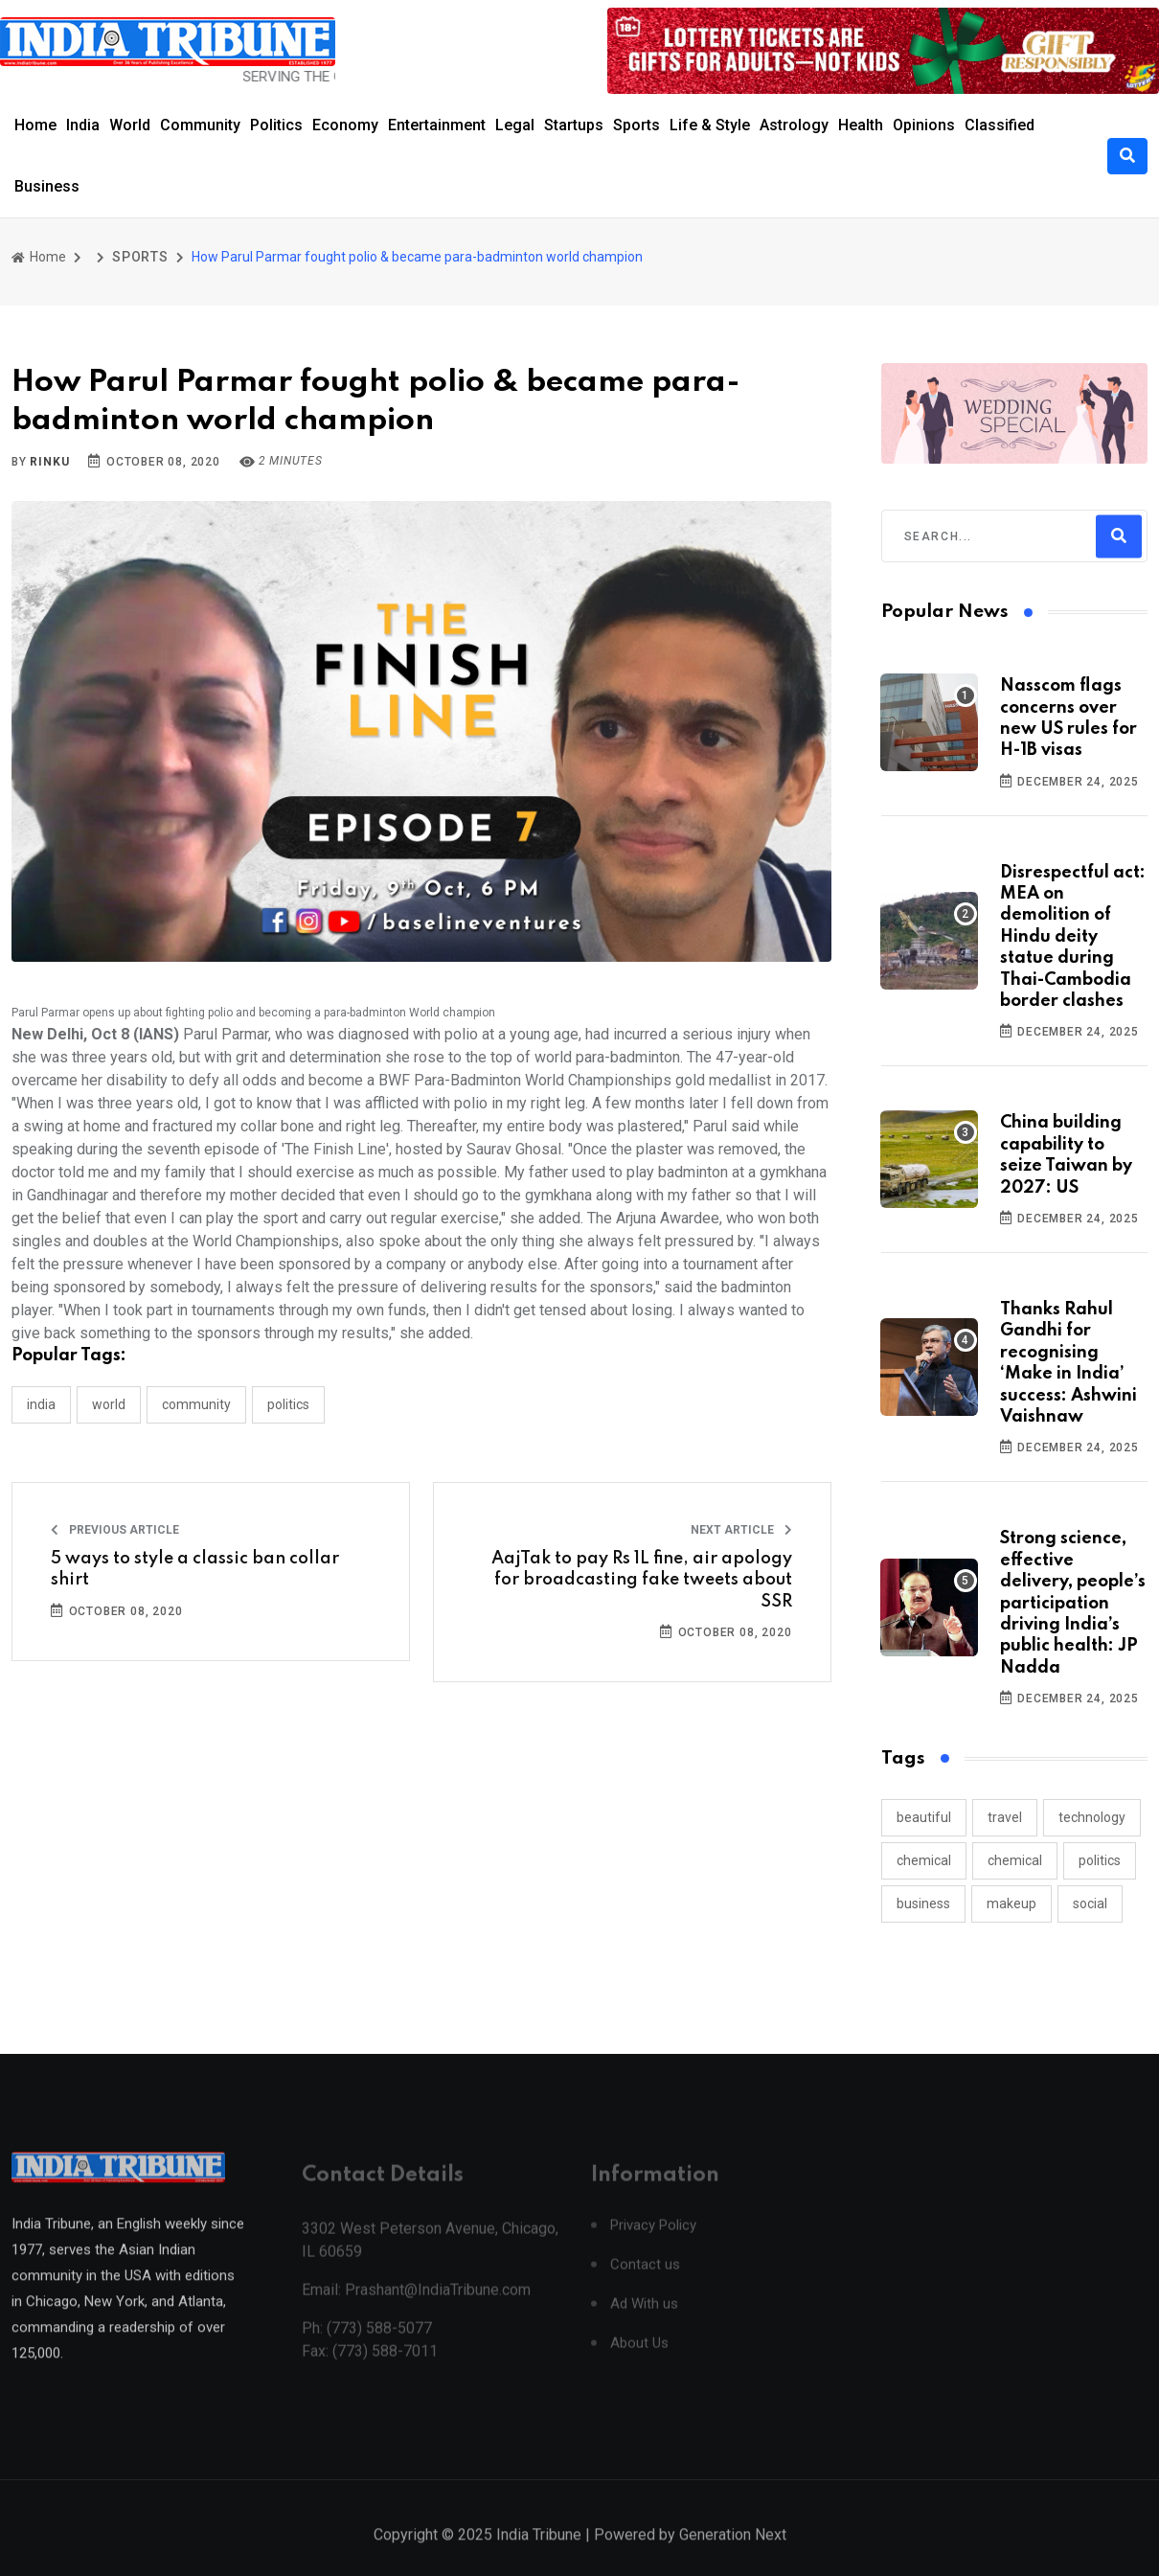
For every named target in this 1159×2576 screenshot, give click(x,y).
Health (860, 125)
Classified (999, 125)
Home (35, 125)
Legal (514, 125)
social (1090, 1903)
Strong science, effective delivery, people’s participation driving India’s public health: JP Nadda (1073, 1603)
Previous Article (115, 1530)
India (83, 125)
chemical (924, 1860)
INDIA (41, 1404)
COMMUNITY (196, 1404)
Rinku (49, 461)
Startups (573, 125)
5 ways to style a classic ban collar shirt (195, 1569)
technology (1091, 1817)
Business (47, 186)
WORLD (108, 1404)
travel (1005, 1817)
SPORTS (140, 256)
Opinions (924, 125)
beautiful (924, 1817)
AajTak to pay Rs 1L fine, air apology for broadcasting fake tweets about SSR (641, 1580)
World (129, 125)
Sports (636, 125)
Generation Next (732, 2554)
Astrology (794, 125)
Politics (276, 125)
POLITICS (288, 1404)
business (923, 1903)
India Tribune (538, 2554)
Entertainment (437, 125)
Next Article (741, 1530)
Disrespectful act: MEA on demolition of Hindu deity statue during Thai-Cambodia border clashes (1073, 937)
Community (200, 125)
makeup (1011, 1903)
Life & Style (710, 125)
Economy (345, 125)
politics (1100, 1860)
